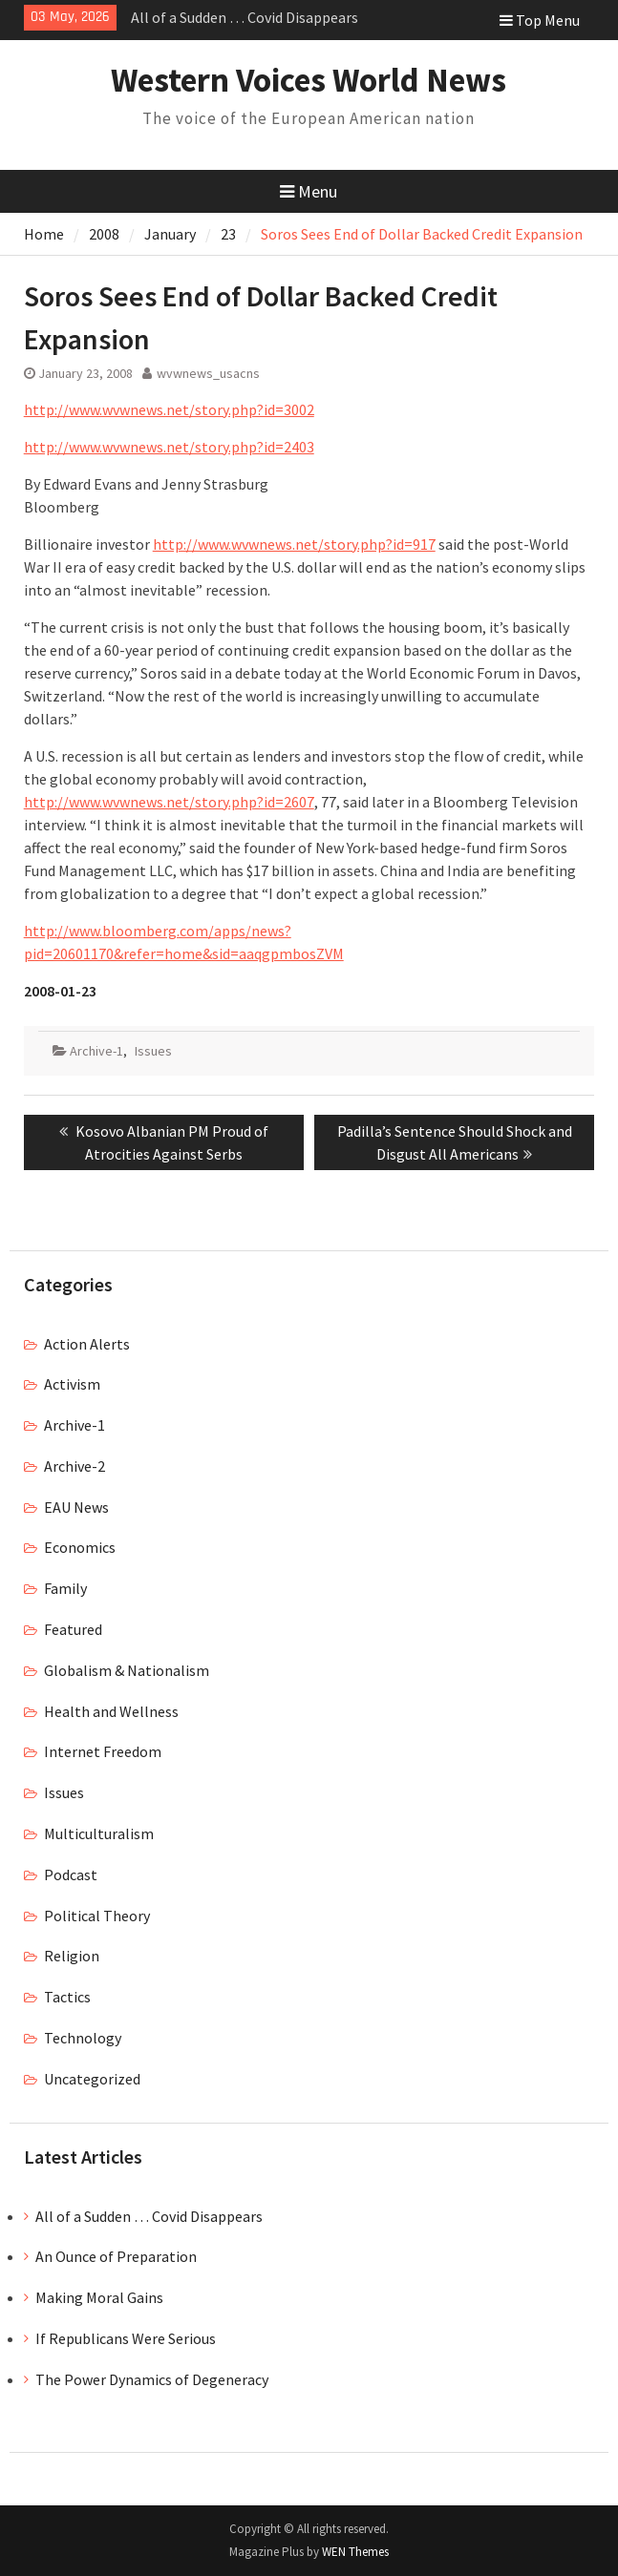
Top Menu (540, 20)
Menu (308, 191)
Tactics (67, 1996)
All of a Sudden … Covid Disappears (244, 17)
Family (65, 1588)
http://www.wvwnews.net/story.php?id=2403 (169, 446)
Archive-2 (74, 1466)
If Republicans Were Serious (125, 2338)
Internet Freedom (102, 1751)
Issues (153, 1050)
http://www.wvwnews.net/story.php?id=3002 (169, 409)
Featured (73, 1629)
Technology (82, 2037)
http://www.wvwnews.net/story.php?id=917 (294, 544)
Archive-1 (96, 1050)
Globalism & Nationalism (126, 1670)
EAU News (76, 1507)
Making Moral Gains (99, 2297)
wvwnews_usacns (208, 373)
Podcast (70, 1874)
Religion (71, 1955)
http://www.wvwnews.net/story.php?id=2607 (169, 801)
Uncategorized (92, 2078)
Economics (80, 1547)
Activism (72, 1383)
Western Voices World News (308, 80)
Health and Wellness (111, 1711)
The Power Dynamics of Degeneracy (151, 2379)
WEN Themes (355, 2552)
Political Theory (97, 1915)
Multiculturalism (99, 1833)
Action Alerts (87, 1343)
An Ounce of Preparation (116, 2256)
